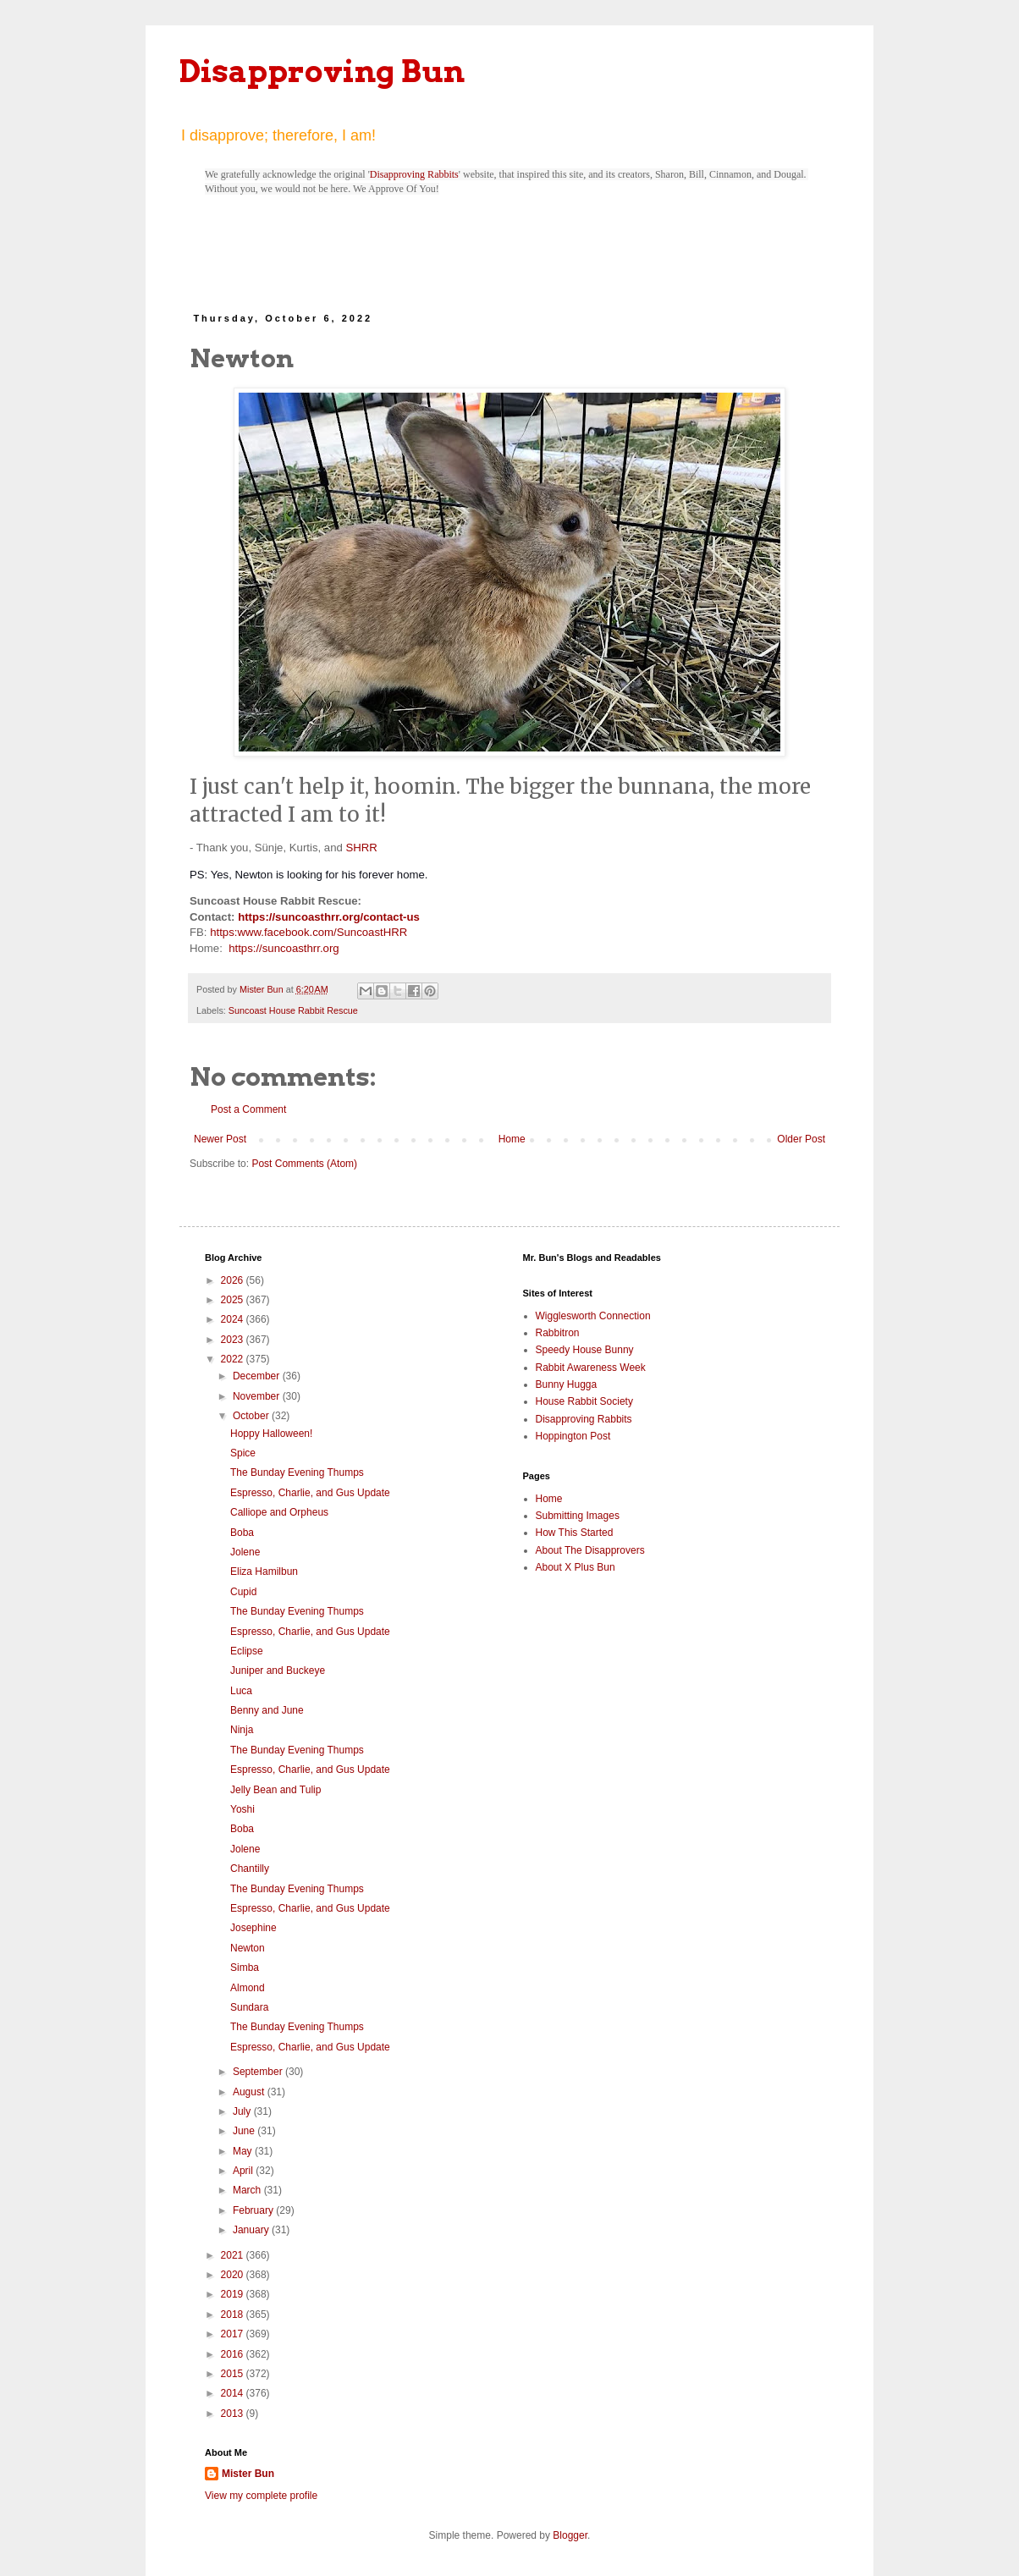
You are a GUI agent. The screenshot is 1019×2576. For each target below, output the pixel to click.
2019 (233, 2294)
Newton (247, 1948)
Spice (243, 1453)
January (252, 2230)
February (254, 2210)
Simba (244, 1967)
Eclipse (246, 1651)
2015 (233, 2374)
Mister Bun (248, 2474)
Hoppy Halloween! (271, 1433)
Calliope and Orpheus (279, 1512)
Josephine (253, 1928)
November (258, 1396)
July (243, 2111)
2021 (233, 2255)
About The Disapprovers (590, 1550)
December (258, 1376)
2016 (233, 2354)
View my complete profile (261, 2496)
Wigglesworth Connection (593, 1316)
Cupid (243, 1592)
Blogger (570, 2535)
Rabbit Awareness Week (591, 1367)
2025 (233, 1300)
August (250, 2092)
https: (223, 932)
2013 (233, 2413)
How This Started (575, 1532)
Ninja (241, 1730)
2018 (233, 2314)
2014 (233, 2393)
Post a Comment (248, 1109)
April (244, 2171)
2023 (233, 1340)
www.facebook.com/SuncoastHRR (322, 932)
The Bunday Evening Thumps (297, 1472)
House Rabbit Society (584, 1401)
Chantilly (249, 1868)
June (245, 2131)
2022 (233, 1359)
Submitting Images (578, 1516)
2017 (233, 2334)
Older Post (801, 1139)
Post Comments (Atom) (304, 1164)
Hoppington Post (573, 1436)
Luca (241, 1691)
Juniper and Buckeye (277, 1670)
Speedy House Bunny (585, 1350)
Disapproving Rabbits (414, 174)
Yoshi (242, 1809)
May (244, 2151)
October (252, 1416)
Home (512, 1139)
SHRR (361, 847)
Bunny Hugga (567, 1384)
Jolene (245, 1552)
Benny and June (267, 1710)
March (248, 2190)
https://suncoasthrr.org (284, 948)
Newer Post (220, 1139)
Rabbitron (558, 1333)
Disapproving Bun (322, 71)
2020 (233, 2275)
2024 (233, 1319)
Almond (247, 1988)
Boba (242, 1532)
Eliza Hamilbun (264, 1571)
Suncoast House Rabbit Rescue (293, 1010)
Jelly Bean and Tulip (275, 1790)
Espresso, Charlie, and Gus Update (310, 1493)
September (259, 2072)
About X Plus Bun (575, 1567)
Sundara (249, 2007)
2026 (233, 1280)
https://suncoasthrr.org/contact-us (329, 917)
